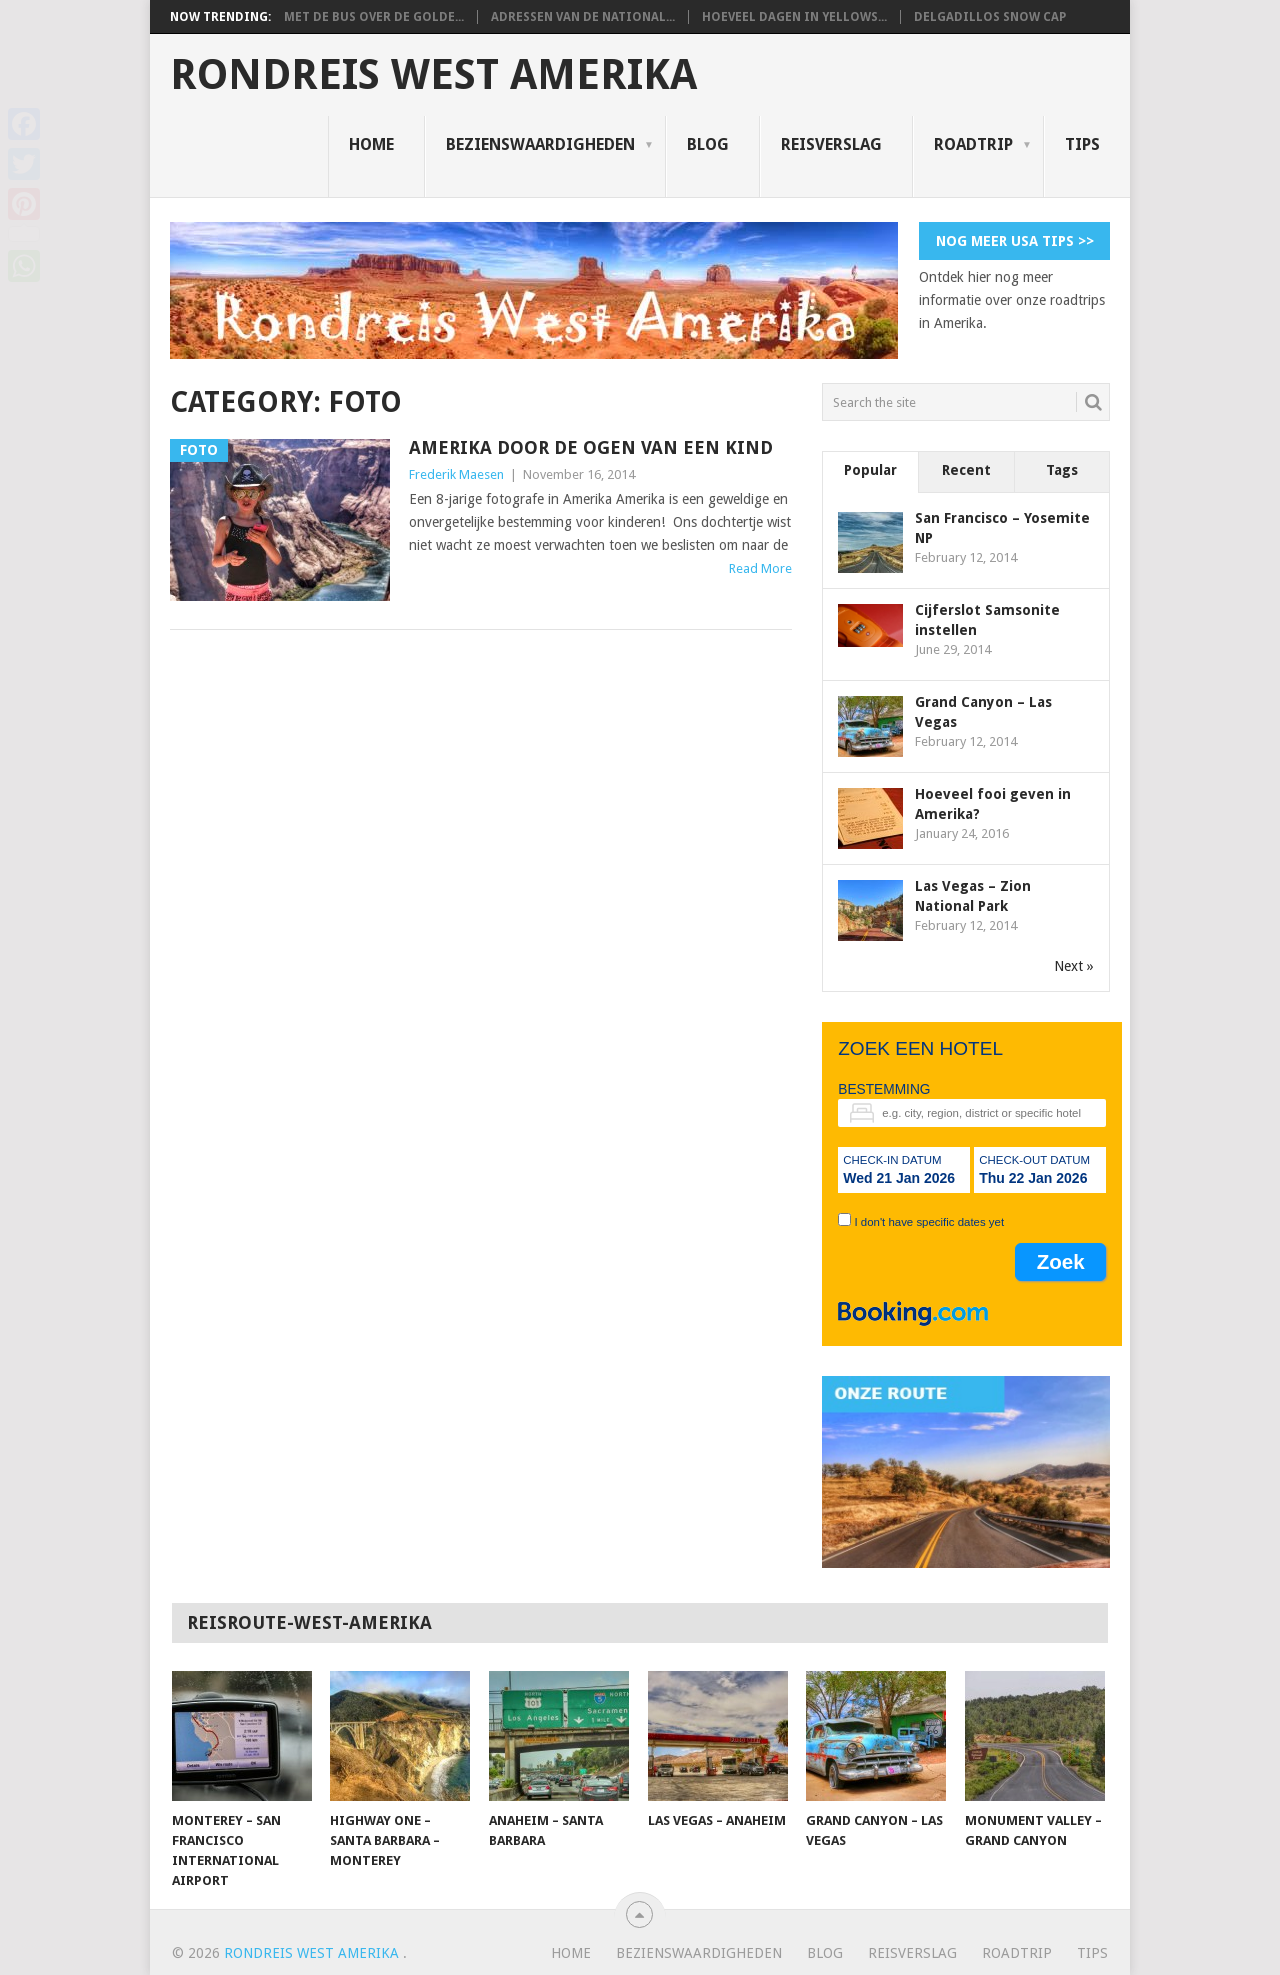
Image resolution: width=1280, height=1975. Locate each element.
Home (371, 144)
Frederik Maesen (456, 474)
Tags (1062, 470)
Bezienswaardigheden (540, 144)
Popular (870, 470)
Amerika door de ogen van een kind (591, 447)
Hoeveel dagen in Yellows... (794, 17)
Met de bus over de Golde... (374, 17)
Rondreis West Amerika (433, 75)
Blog (708, 144)
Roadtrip (973, 144)
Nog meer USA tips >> (1015, 241)
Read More (760, 568)
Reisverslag (831, 144)
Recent (966, 470)
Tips (1082, 144)
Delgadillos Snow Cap (990, 17)
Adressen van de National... (583, 17)
